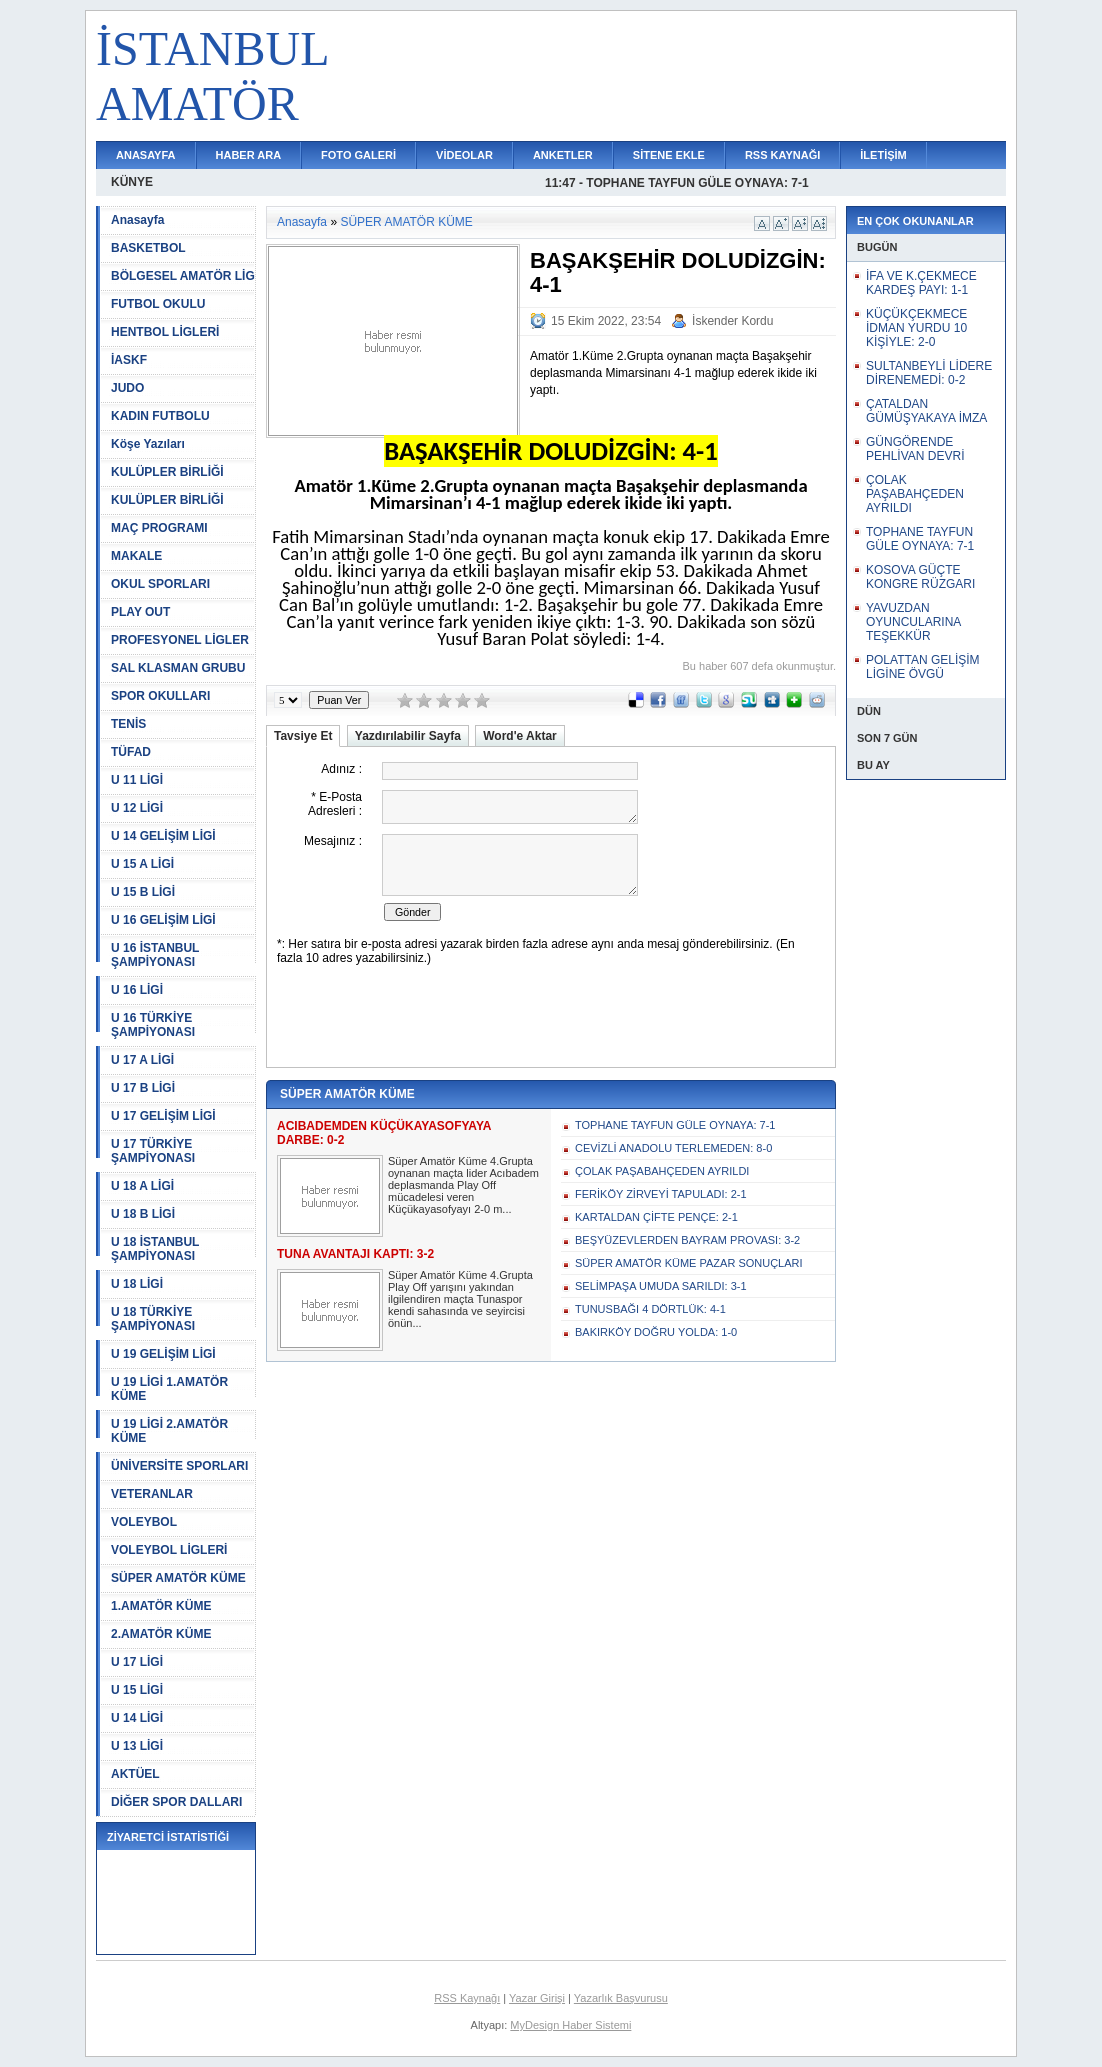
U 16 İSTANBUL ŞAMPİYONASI (155, 955)
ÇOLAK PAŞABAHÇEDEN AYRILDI (662, 1171)
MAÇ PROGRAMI (159, 528)
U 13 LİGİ (137, 1746)
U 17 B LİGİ (143, 1088)
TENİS (128, 724)
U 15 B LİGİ (143, 892)
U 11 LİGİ (137, 780)
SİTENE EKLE (669, 155)
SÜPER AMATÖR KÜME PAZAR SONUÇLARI (689, 1263)
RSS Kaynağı (467, 1998)
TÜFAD (131, 752)
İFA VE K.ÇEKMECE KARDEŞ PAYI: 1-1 (921, 283)
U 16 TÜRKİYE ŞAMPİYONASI (153, 1025)
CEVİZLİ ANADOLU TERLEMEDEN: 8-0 (673, 1148)
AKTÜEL (135, 1774)
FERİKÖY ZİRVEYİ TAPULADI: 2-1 (661, 1194)
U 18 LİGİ (137, 1284)
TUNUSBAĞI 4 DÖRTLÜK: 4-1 (650, 1309)
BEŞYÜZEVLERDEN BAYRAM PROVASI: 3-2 (687, 1240)
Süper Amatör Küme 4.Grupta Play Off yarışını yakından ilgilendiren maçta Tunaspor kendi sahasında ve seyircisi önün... (460, 1299)
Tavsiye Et (303, 736)
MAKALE (136, 556)
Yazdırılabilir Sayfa (408, 736)
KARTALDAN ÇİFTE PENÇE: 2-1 (656, 1217)
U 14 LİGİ (137, 1718)
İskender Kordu (732, 321)
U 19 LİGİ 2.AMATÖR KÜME (169, 1431)
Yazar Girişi (537, 1998)
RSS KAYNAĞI (782, 155)
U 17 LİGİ (137, 1662)
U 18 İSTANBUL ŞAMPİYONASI (155, 1249)
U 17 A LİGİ (142, 1060)
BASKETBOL (148, 248)
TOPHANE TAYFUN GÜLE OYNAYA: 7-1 (675, 1125)
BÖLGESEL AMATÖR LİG (183, 276)
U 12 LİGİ (137, 808)
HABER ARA (249, 155)
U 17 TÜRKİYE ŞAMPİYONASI (153, 1151)
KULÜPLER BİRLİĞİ (167, 472)
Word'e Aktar (520, 736)
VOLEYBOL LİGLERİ (169, 1550)
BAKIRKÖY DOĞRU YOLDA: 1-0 (656, 1332)
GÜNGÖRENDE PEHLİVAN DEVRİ (915, 449)
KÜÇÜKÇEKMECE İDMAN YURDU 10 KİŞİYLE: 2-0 (916, 328)
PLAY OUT (140, 612)
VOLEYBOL (144, 1522)
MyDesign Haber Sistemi (570, 2025)
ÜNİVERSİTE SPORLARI (179, 1466)
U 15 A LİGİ (142, 864)
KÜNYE (132, 182)
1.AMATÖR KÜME (161, 1606)
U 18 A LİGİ (142, 1186)
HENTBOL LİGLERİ (165, 332)
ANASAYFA (146, 155)
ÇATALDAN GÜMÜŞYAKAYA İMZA (926, 411)
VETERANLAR (152, 1494)
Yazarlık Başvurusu (621, 1998)
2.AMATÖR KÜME (161, 1634)
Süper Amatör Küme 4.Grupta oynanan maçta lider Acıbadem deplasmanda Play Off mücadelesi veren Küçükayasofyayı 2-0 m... (463, 1185)
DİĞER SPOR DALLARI (176, 1802)
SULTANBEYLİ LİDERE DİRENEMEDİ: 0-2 (929, 373)
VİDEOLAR (464, 155)
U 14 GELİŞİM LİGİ (163, 836)
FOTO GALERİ (358, 155)
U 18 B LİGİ (143, 1214)
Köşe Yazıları (148, 444)
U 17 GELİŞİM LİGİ (163, 1116)
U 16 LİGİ (137, 990)
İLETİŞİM (883, 155)
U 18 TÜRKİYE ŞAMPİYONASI (153, 1319)
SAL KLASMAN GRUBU (178, 668)
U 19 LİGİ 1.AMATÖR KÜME (169, 1389)
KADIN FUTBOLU (160, 416)
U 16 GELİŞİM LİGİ (163, 920)
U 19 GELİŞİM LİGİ (163, 1354)
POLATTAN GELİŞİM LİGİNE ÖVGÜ (923, 667)
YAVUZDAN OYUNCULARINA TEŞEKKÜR (913, 622)
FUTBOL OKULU (158, 304)
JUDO (127, 388)
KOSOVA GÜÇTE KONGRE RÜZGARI (920, 577)
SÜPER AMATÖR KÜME (178, 1578)
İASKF (129, 360)
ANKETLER (563, 155)
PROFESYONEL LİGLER (180, 640)
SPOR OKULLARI (160, 696)
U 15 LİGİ (137, 1690)
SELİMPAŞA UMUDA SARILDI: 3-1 (661, 1286)
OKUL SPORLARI (160, 584)
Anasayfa (137, 220)
